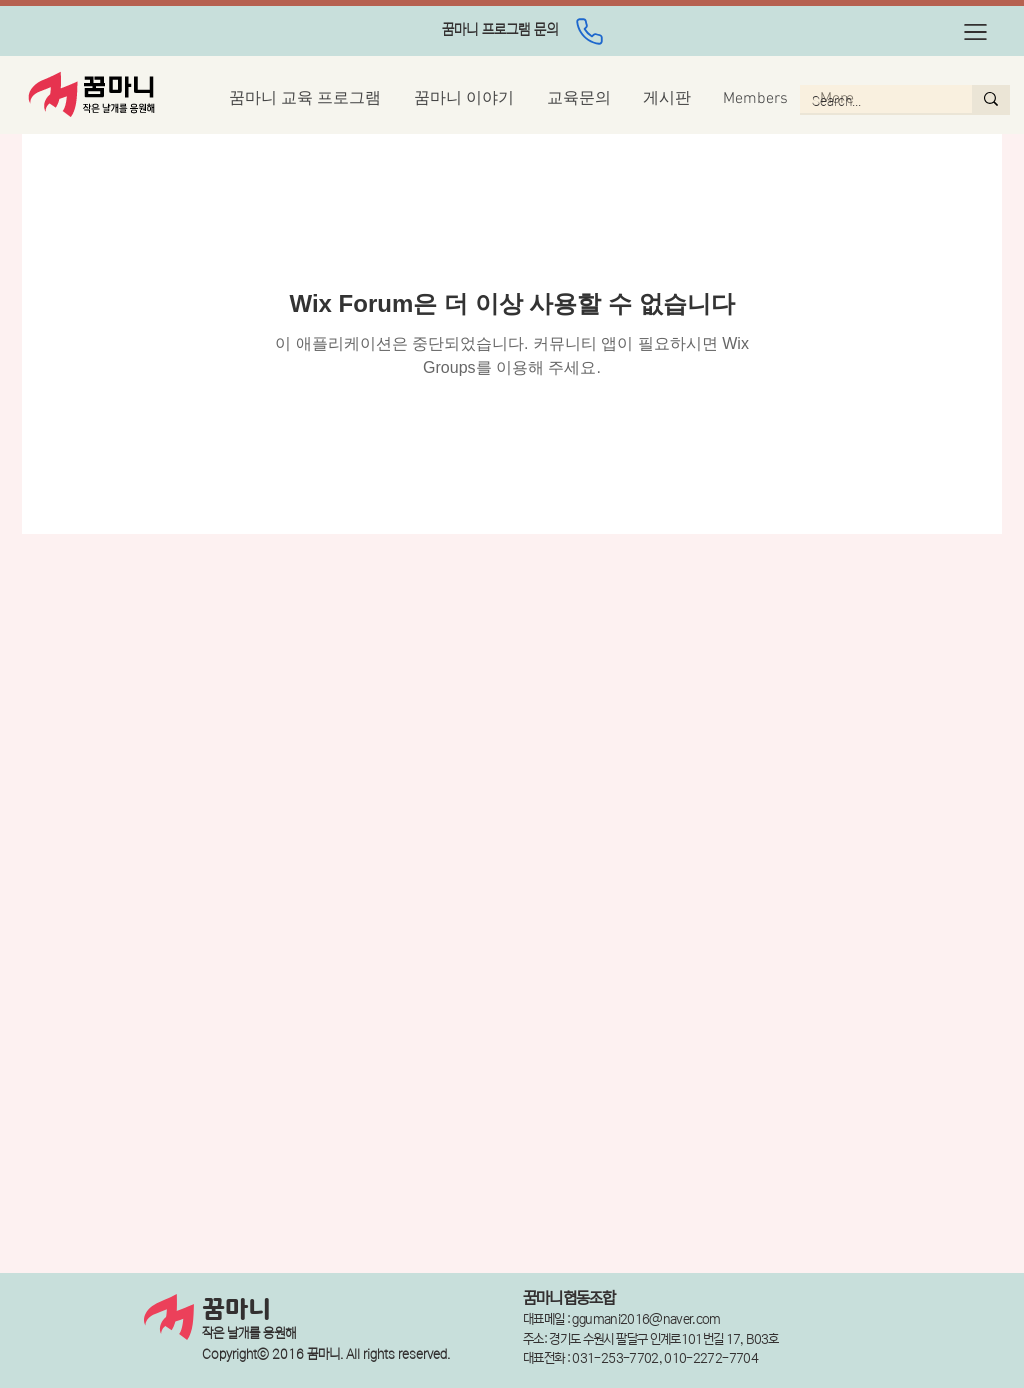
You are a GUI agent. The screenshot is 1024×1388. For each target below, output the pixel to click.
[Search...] (871, 102)
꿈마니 (236, 1310)
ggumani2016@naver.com (646, 1319)
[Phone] (589, 31)
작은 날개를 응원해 (249, 1333)
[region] (500, 31)
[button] (975, 32)
